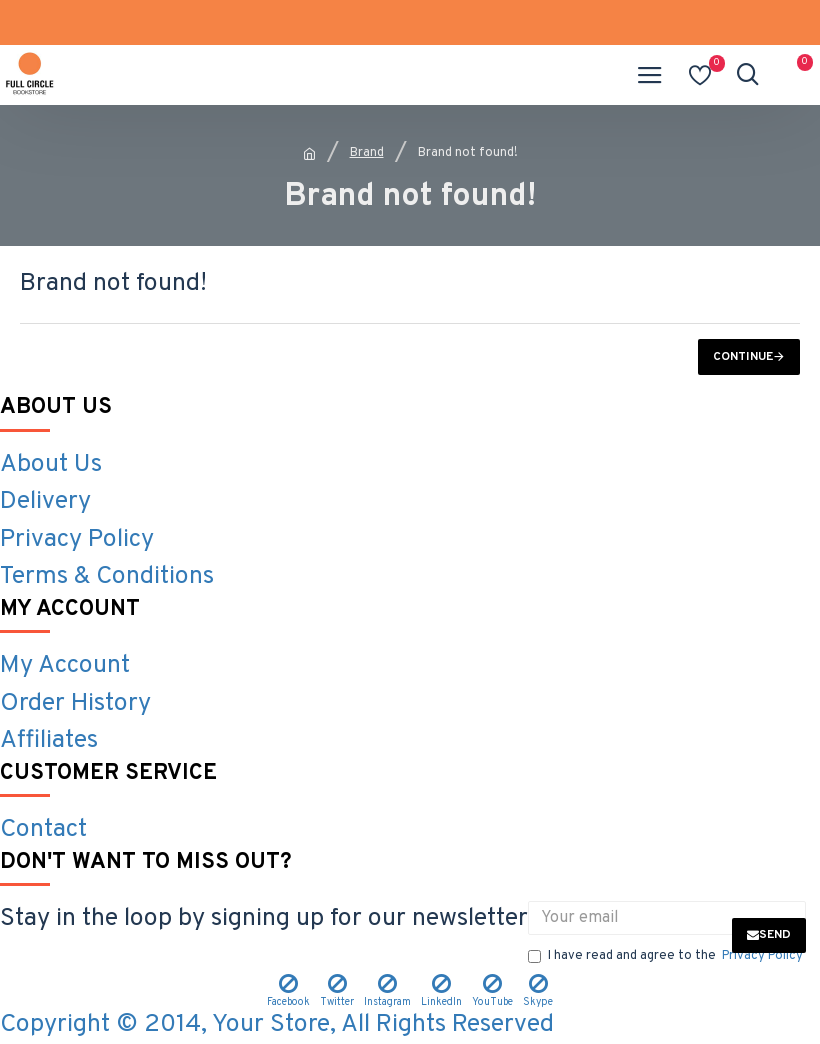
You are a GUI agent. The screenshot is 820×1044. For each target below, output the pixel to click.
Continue (743, 357)
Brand (367, 153)
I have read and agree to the (667, 957)
